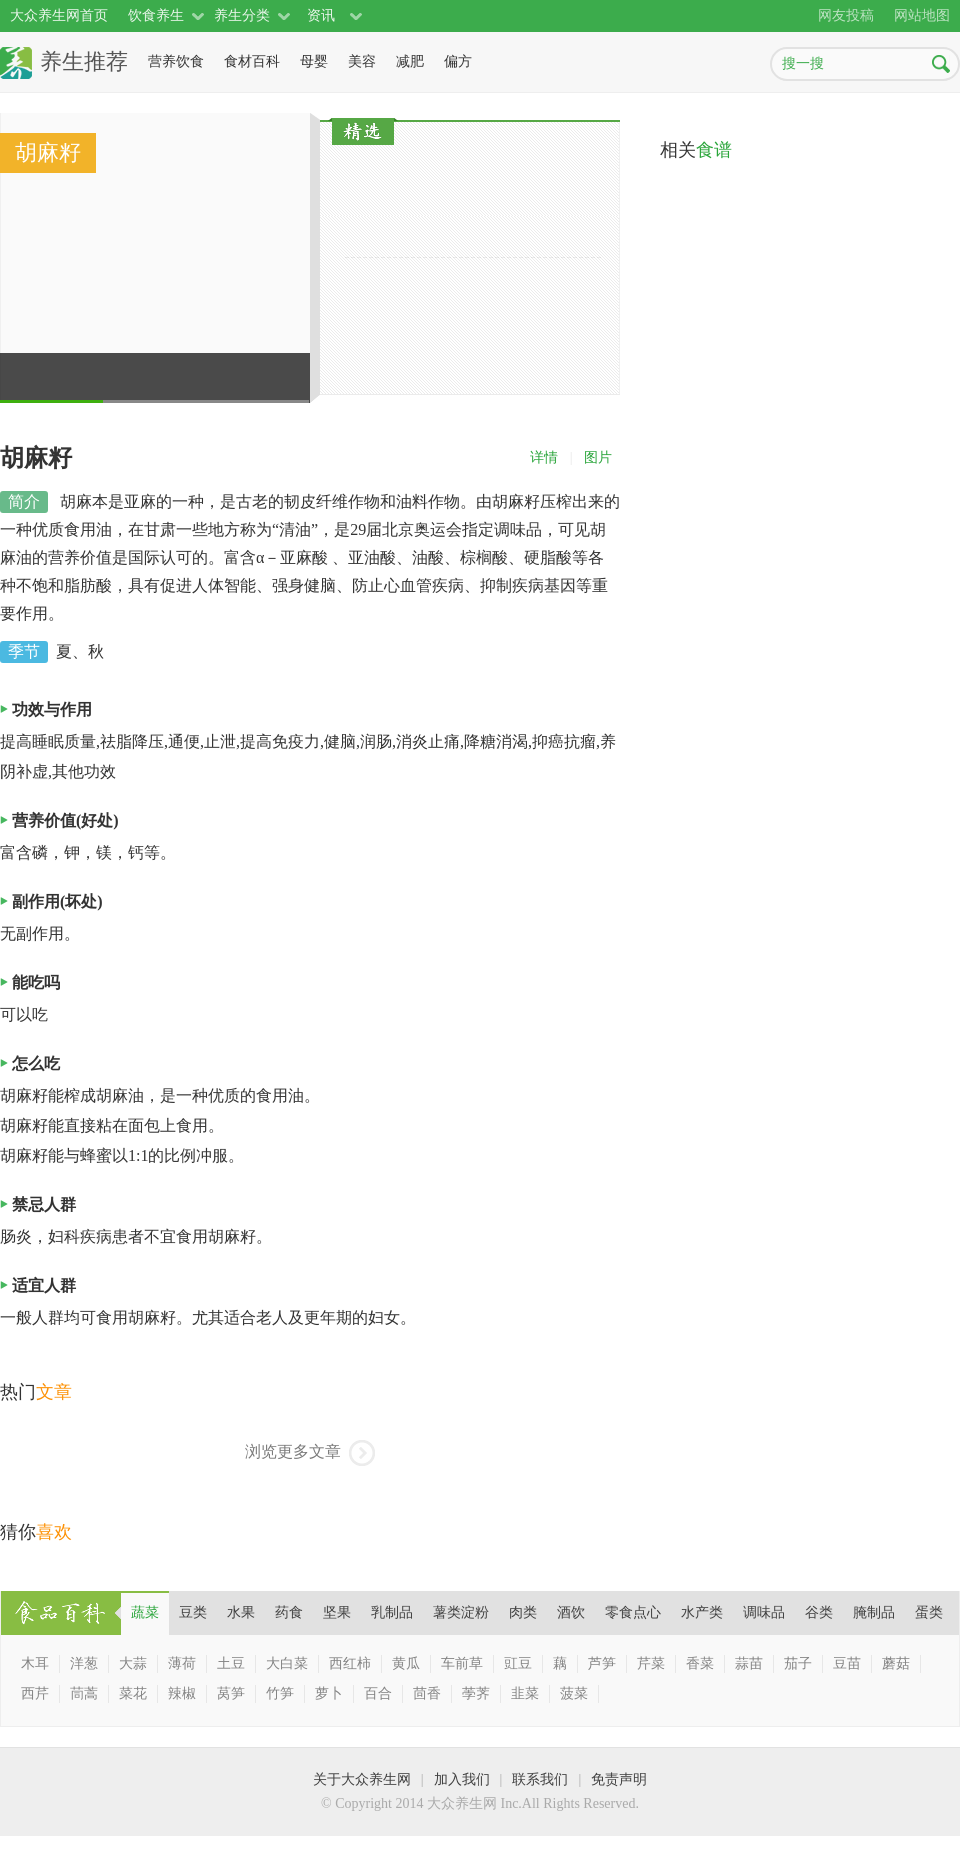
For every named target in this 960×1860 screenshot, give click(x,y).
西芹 (35, 1693)
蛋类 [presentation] (929, 1612)
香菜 (700, 1663)
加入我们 (462, 1779)
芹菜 (651, 1663)
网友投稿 (846, 15)
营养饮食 (176, 61)
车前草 (462, 1663)
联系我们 (540, 1779)
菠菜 (574, 1693)
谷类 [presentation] (819, 1612)
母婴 (314, 61)
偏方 (458, 61)
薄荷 (182, 1663)
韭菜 (525, 1693)
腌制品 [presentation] (874, 1612)
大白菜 (287, 1663)
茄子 (798, 1663)
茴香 (427, 1693)
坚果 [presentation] (337, 1612)
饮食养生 (156, 15)
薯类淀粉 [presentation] (461, 1612)
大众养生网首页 (59, 15)
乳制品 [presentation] (392, 1612)
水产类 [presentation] (702, 1612)
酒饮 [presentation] (571, 1612)
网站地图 (922, 15)
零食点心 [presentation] (633, 1612)
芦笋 (602, 1663)
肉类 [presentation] (523, 1612)
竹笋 (280, 1693)
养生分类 (242, 15)
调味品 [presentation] (764, 1612)
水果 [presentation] (241, 1612)
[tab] (145, 1613)
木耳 (35, 1663)
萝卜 (329, 1693)
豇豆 (518, 1663)
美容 (362, 61)
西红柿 (350, 1663)
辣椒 (182, 1693)
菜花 (133, 1693)
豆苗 (847, 1663)
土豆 (231, 1663)
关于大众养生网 (362, 1779)
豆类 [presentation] (193, 1612)
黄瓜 (406, 1663)
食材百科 (252, 61)
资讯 (321, 15)
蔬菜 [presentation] (145, 1612)
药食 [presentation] (289, 1612)
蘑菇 (896, 1663)
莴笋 (231, 1693)
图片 (598, 457)
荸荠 (476, 1693)
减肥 (410, 61)
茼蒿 (84, 1693)
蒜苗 (749, 1663)
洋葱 (84, 1663)
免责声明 (619, 1779)
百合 (378, 1693)
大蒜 (133, 1663)
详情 (544, 457)
